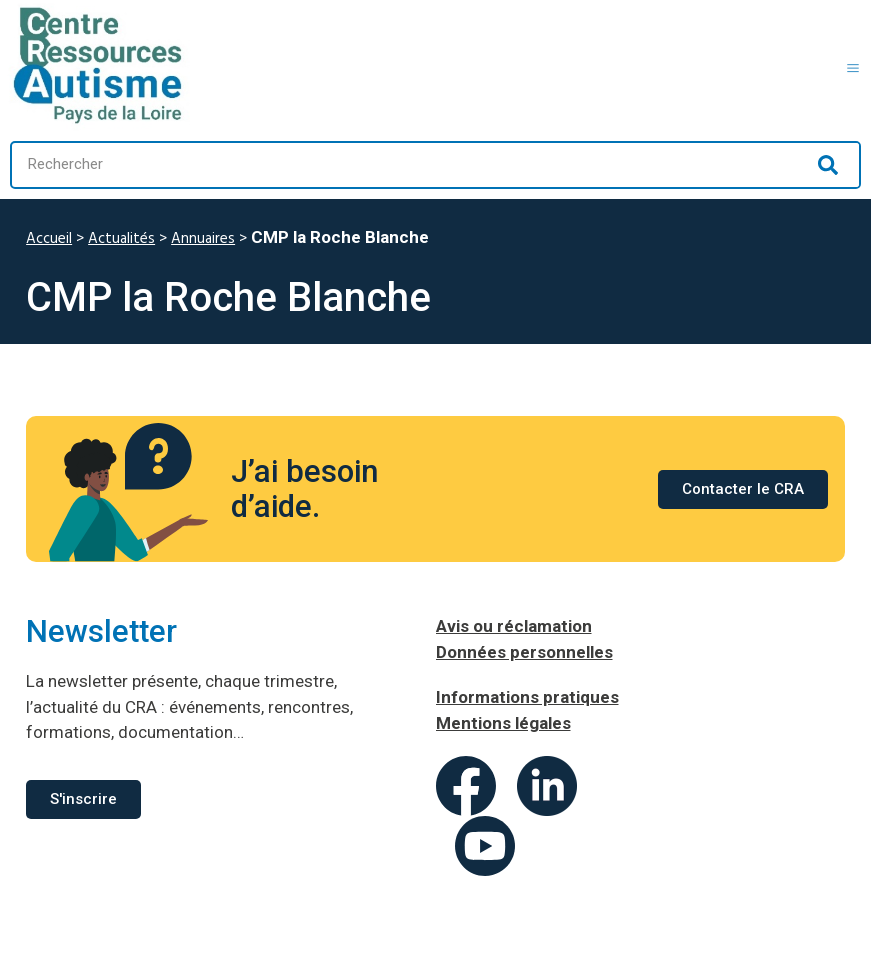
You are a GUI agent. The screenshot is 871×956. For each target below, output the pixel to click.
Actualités (121, 239)
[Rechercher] (828, 165)
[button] (853, 65)
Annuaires (203, 239)
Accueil (49, 239)
